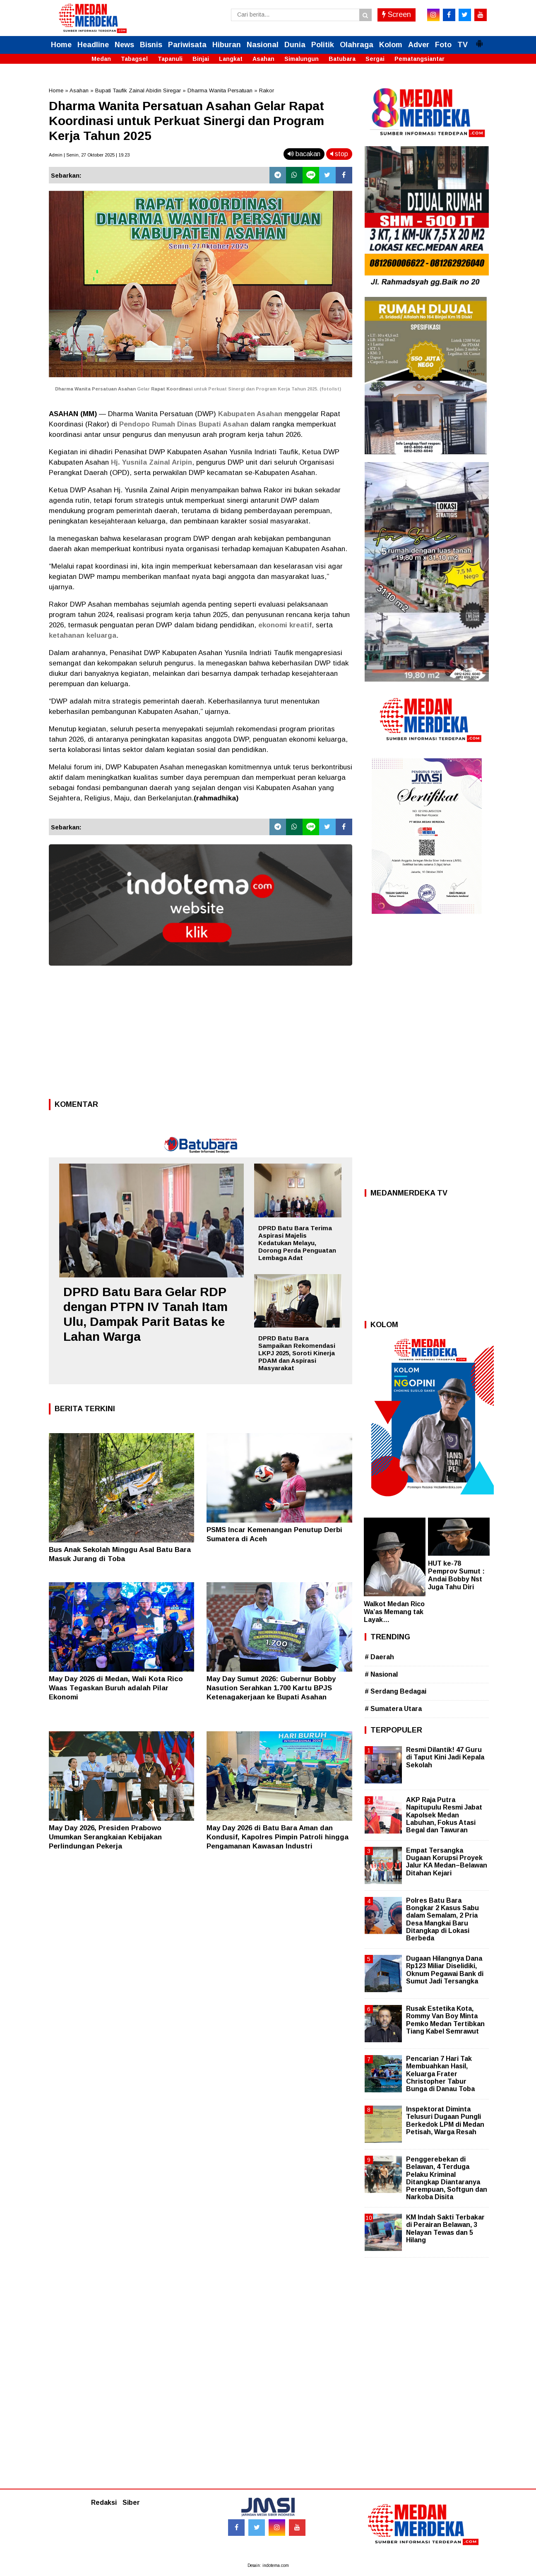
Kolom (390, 45)
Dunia (294, 45)
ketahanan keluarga (82, 635)
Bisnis (151, 45)
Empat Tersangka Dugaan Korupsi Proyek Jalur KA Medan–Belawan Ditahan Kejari (446, 1862)
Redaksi (104, 2502)
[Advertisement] (200, 1035)
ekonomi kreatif (285, 625)
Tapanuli (170, 58)
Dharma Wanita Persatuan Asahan (95, 388)
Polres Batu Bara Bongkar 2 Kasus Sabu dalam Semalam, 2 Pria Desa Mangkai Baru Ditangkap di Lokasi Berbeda (442, 1919)
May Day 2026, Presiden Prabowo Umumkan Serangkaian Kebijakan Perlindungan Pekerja (105, 1837)
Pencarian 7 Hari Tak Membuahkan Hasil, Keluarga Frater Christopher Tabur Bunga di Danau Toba (440, 2073)
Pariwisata (187, 45)
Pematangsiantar (419, 58)
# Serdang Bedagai (395, 1691)
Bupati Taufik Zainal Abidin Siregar (138, 90)
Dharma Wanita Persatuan (219, 90)
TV (462, 45)
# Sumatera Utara (393, 1708)
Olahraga (356, 45)
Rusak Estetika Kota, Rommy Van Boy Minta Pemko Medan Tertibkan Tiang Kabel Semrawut (445, 2020)
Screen (396, 14)
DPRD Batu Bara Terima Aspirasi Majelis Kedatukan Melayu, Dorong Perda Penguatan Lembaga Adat (297, 1242)
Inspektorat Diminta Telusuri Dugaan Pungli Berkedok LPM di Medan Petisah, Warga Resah (445, 2120)
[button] (479, 40)
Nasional (263, 45)
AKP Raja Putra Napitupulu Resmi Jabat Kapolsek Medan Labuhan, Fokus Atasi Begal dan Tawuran (444, 1815)
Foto (443, 45)
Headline (93, 45)
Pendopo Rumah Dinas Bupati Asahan (183, 424)
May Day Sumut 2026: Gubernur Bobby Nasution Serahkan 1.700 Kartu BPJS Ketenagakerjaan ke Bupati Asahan (271, 1688)
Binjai (200, 58)
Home (61, 45)
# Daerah (379, 1656)
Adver (418, 45)
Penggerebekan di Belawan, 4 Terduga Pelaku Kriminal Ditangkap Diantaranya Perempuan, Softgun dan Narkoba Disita (446, 2178)
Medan (101, 58)
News (124, 45)
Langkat (231, 58)
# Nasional (381, 1674)
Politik (322, 45)
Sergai (375, 58)
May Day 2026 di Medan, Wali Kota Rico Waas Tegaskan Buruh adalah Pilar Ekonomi (116, 1688)
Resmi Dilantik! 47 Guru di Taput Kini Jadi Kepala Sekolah (445, 1757)
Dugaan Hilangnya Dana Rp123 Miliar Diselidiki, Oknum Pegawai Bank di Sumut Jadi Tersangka (444, 1970)
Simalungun (301, 58)
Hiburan (226, 45)
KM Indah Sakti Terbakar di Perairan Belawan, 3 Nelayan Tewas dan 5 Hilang (445, 2228)
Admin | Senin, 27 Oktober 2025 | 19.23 (89, 154)
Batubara (342, 58)
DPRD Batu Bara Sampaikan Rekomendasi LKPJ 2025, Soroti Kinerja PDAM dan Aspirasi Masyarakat (296, 1353)
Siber (131, 2502)
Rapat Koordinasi (171, 388)
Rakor (266, 90)
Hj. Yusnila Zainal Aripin (151, 462)
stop (339, 153)
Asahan (263, 58)
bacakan (304, 153)
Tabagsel (134, 58)
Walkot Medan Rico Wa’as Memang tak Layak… (394, 1611)
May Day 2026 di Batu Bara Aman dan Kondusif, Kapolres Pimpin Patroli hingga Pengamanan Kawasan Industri (278, 1837)
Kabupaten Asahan (250, 414)
